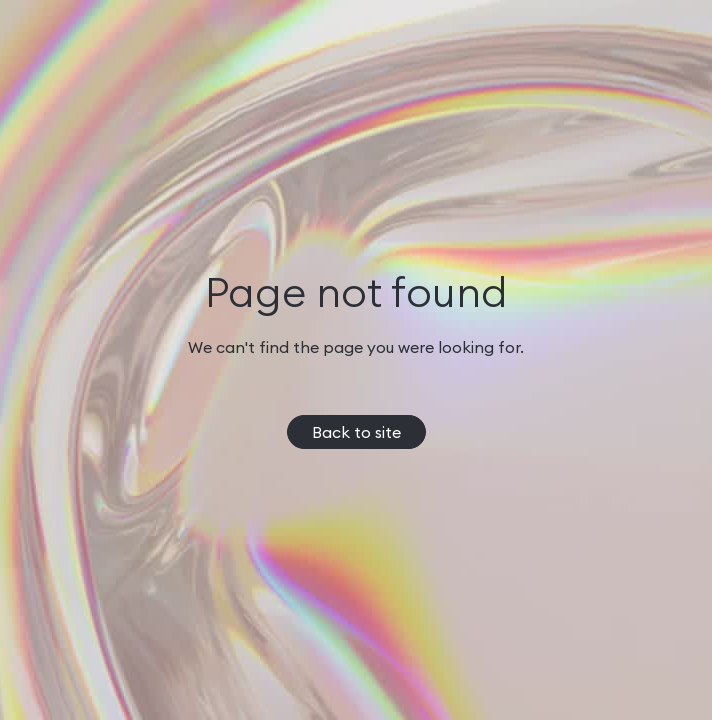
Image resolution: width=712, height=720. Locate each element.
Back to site (356, 432)
